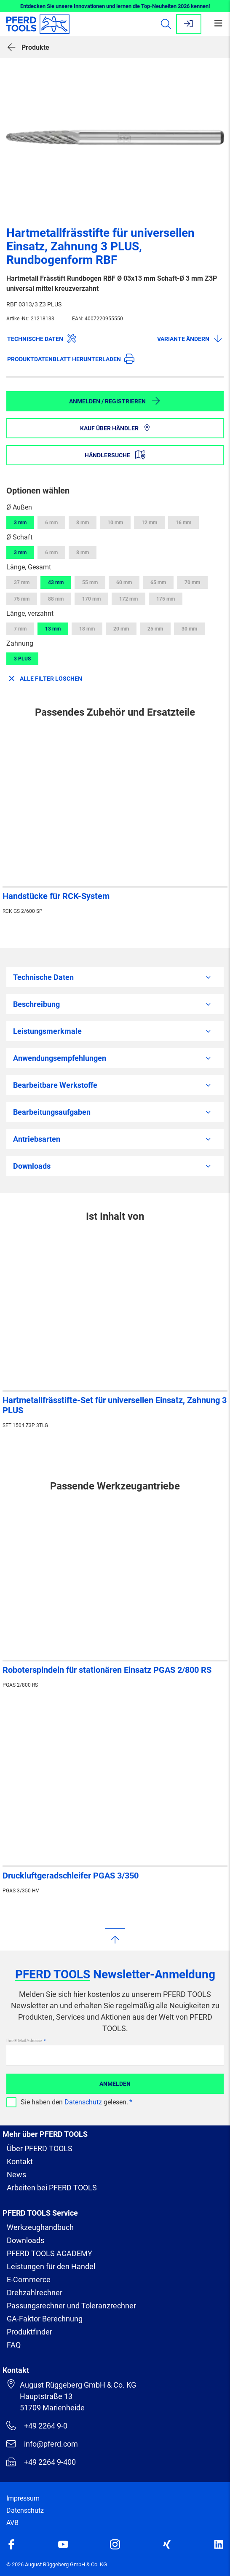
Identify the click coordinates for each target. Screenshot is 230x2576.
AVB (12, 2523)
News (16, 2174)
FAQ (14, 2344)
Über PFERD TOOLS (39, 2148)
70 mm (192, 582)
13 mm (53, 629)
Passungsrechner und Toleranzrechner (71, 2305)
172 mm (128, 599)
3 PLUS (22, 659)
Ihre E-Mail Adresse (24, 2040)
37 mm (21, 582)
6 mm (51, 523)
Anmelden (115, 2083)
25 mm (155, 629)
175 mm (165, 599)
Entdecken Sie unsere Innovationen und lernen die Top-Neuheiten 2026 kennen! (115, 6)
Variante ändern (190, 338)
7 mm (20, 629)
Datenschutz (83, 2102)
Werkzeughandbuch (40, 2227)
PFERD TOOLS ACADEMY (49, 2253)
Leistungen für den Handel (51, 2266)
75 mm (21, 599)
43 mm (56, 582)
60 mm (124, 582)
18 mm (87, 629)
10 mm (115, 523)
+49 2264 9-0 (36, 2425)
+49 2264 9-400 (41, 2461)
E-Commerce (29, 2279)
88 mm (56, 599)
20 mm (121, 629)
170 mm (91, 599)
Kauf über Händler (115, 428)
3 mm (20, 523)
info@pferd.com (42, 2443)
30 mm (189, 629)
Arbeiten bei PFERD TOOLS (52, 2187)
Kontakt (20, 2161)
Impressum (23, 2498)
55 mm (90, 582)
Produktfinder (29, 2331)
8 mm (82, 523)
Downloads (25, 2240)
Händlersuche (115, 455)
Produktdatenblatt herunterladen (70, 359)
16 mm (183, 523)
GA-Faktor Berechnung (45, 2318)
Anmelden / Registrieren (115, 401)
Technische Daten (42, 338)
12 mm (149, 523)
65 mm (158, 582)
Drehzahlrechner (34, 2292)
